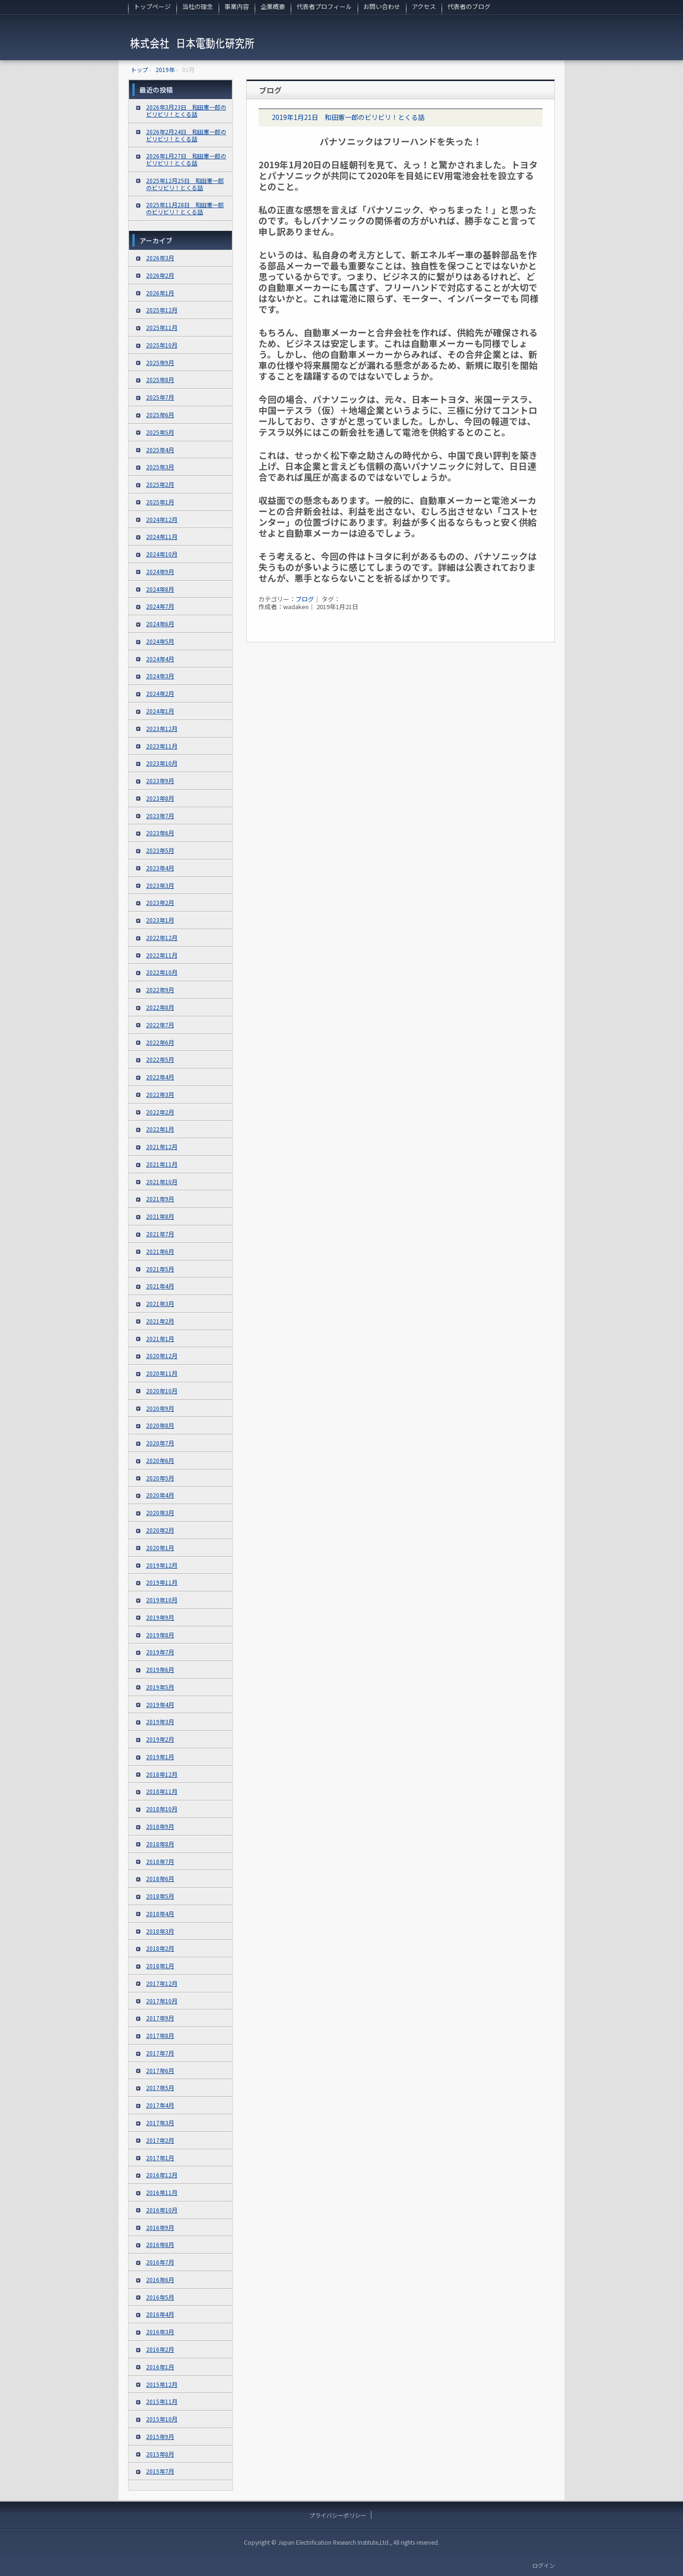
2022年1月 (160, 1129)
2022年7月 (160, 1025)
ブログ (270, 90)
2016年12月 (161, 2175)
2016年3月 (160, 2332)
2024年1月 (160, 711)
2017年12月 (161, 1983)
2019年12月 (161, 1565)
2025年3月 (160, 467)
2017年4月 (160, 2105)
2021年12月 (161, 1146)
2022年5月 (160, 1059)
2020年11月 (161, 1373)
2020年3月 (160, 1512)
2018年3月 (160, 1931)
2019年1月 (160, 1757)
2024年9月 (160, 571)
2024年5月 (160, 641)
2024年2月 (160, 693)
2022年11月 (161, 955)
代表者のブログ (468, 6)
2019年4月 (160, 1704)
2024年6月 (160, 624)
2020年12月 (161, 1356)
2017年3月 (160, 2123)
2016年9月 (160, 2227)
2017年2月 (160, 2140)
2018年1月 (160, 1966)
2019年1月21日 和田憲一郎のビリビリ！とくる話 (348, 117)
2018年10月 (161, 1809)
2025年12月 (161, 310)
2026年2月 (160, 275)
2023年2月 (160, 902)
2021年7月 (160, 1234)
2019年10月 (161, 1600)
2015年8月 (160, 2454)
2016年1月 (160, 2367)
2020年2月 (160, 1530)
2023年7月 (160, 816)
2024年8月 (160, 589)
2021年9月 (160, 1199)
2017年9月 (160, 2018)
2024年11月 (161, 536)
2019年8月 (160, 1635)
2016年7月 (160, 2262)
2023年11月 (161, 746)
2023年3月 (160, 885)
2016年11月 (161, 2192)
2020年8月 (160, 1425)
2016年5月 (160, 2297)
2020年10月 (161, 1391)
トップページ (152, 6)
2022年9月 (160, 990)
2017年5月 (160, 2087)
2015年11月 (161, 2401)
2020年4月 (160, 1495)
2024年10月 (161, 554)
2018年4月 (160, 1913)
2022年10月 (161, 972)
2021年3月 (160, 1303)
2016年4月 (160, 2314)
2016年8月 (160, 2244)
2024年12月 (161, 519)
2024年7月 (160, 606)
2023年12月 (161, 728)
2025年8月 (160, 379)
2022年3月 (160, 1094)
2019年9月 (160, 1617)
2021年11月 (161, 1164)
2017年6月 (160, 2070)
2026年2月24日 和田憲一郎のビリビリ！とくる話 (186, 135)
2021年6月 (160, 1251)
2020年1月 (160, 1548)
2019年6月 (160, 1669)
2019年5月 (160, 1687)
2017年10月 (161, 2001)
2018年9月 (160, 1826)
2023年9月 (160, 780)
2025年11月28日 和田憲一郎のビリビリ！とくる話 (185, 208)
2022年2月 (160, 1112)
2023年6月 (160, 833)
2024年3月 (160, 676)
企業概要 (272, 6)
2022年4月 (160, 1077)
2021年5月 (160, 1269)
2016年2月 (160, 2349)
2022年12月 (161, 937)
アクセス (424, 6)
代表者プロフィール (324, 6)
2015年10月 (161, 2419)
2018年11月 (161, 1791)
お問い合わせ (381, 6)
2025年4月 (160, 450)
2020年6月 (160, 1460)
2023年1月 (160, 920)
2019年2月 (160, 1739)
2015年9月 (160, 2436)
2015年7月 (160, 2471)
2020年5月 (160, 1478)
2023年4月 (160, 868)
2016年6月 (160, 2279)
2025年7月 (160, 397)
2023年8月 (160, 798)
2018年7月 (160, 1861)
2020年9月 (160, 1408)
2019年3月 (160, 1721)
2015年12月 (161, 2384)
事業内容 (236, 6)
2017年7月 (160, 2053)
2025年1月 (160, 502)
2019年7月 (160, 1652)
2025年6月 (160, 415)
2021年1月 (160, 1338)
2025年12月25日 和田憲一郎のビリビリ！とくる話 (185, 184)
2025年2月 (160, 484)
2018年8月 (160, 1844)
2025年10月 (161, 345)
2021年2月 (160, 1321)
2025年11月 (161, 327)
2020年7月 (160, 1443)
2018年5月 (160, 1896)
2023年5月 (160, 850)
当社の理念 (197, 6)
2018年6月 (160, 1878)
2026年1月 (160, 293)
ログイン (543, 2565)
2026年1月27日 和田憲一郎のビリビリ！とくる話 (186, 159)
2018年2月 (160, 1948)
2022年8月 (160, 1007)
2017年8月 (160, 2035)
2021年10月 (161, 1182)
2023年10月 (161, 763)
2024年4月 (160, 659)
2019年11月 (161, 1582)
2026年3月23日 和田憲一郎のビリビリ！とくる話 (186, 110)
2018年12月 (161, 1774)
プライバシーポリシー (337, 2515)
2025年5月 (160, 432)
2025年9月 (160, 362)
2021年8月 (160, 1216)
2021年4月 (160, 1286)
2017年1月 (160, 2158)
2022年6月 (160, 1042)
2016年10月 (161, 2210)
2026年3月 (160, 258)
